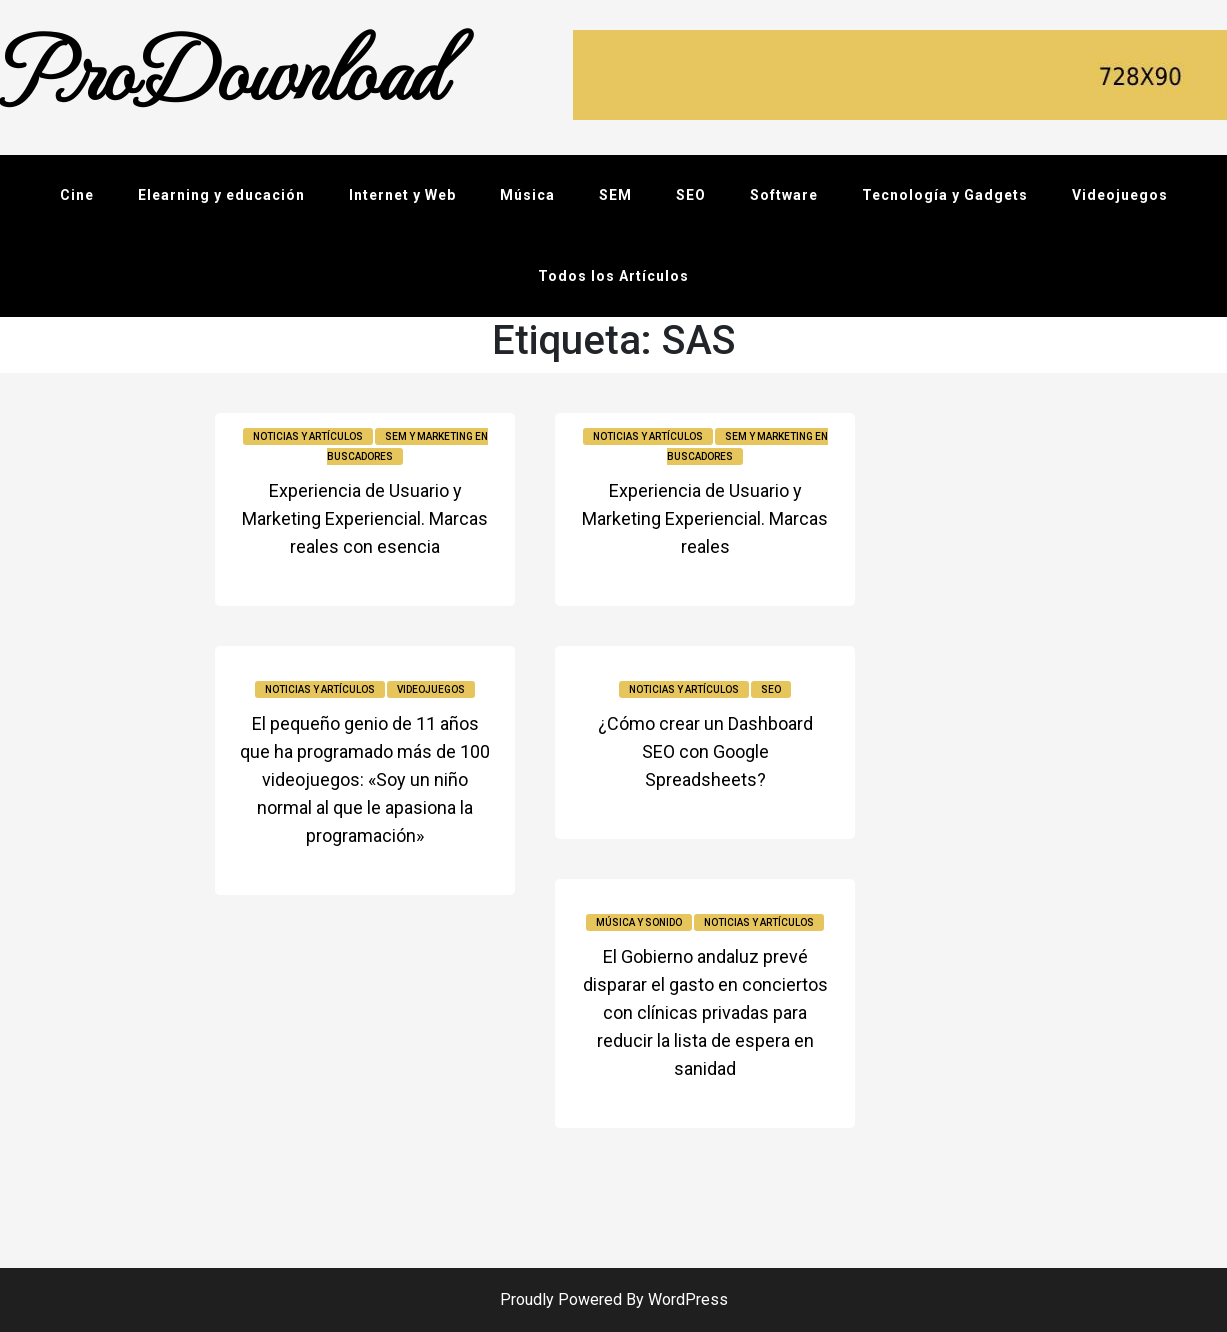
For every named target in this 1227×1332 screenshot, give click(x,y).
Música (527, 195)
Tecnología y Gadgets (945, 195)
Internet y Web (402, 195)
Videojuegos (1120, 195)
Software (784, 195)
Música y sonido (639, 922)
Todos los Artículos (613, 276)
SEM (615, 195)
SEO (691, 195)
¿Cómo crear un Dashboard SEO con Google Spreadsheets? (705, 751)
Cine (77, 195)
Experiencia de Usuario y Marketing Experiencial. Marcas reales (705, 518)
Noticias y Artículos (308, 436)
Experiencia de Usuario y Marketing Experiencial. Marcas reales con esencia (365, 518)
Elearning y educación (221, 195)
